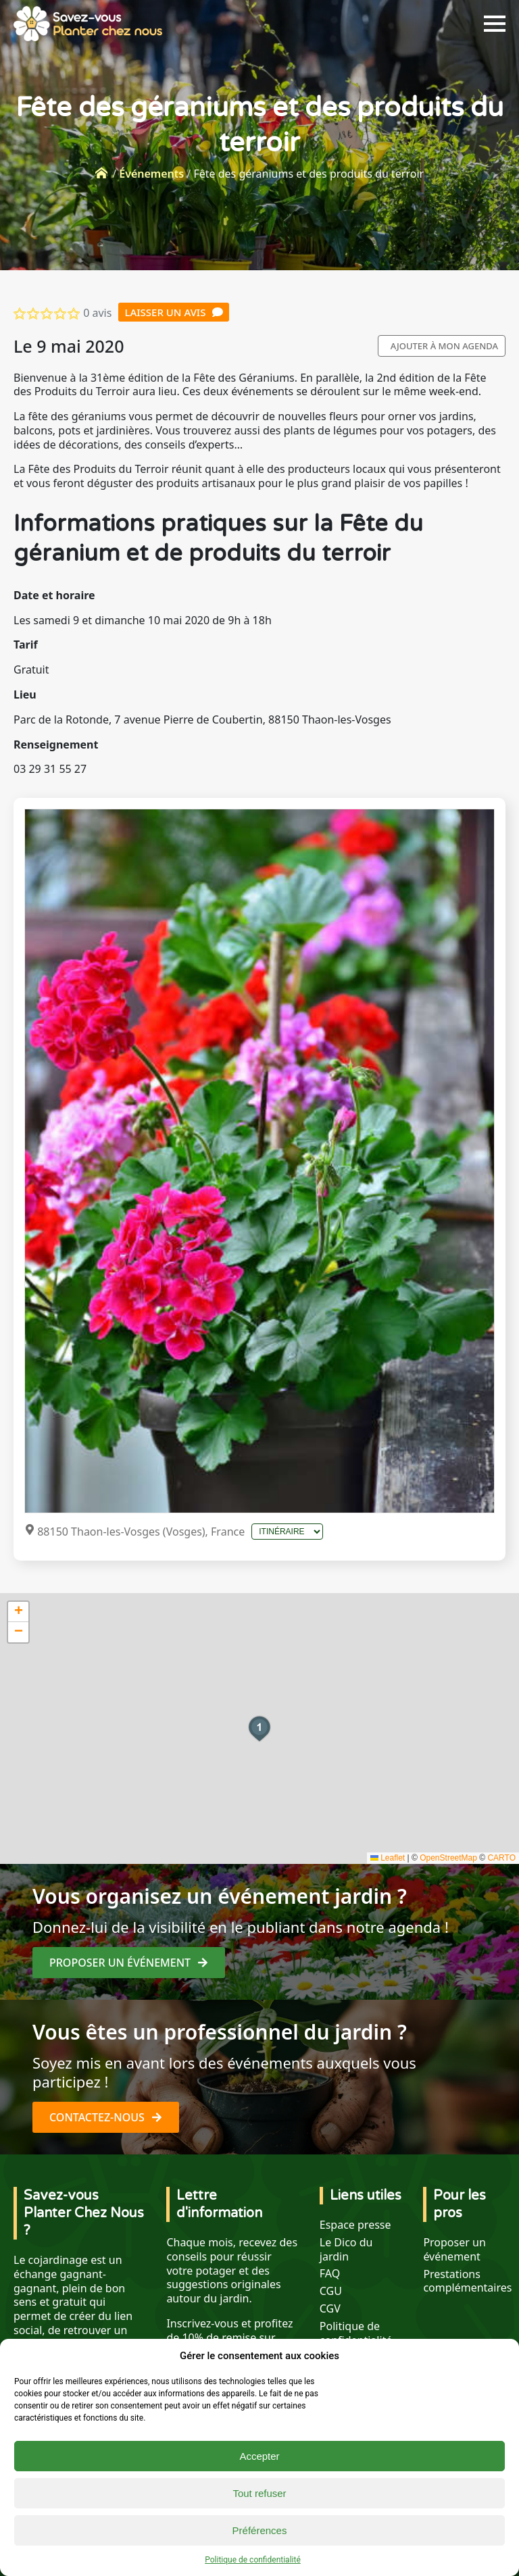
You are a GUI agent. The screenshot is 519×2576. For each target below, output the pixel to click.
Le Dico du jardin (346, 2250)
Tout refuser (259, 2493)
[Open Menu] (494, 23)
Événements (151, 173)
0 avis (97, 312)
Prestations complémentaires (467, 2281)
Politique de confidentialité (253, 2560)
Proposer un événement (454, 2250)
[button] (259, 1728)
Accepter (259, 2456)
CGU (331, 2291)
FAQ (330, 2274)
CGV (330, 2309)
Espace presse (355, 2225)
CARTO (501, 1858)
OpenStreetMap (448, 1858)
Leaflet (387, 1858)
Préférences (259, 2530)
